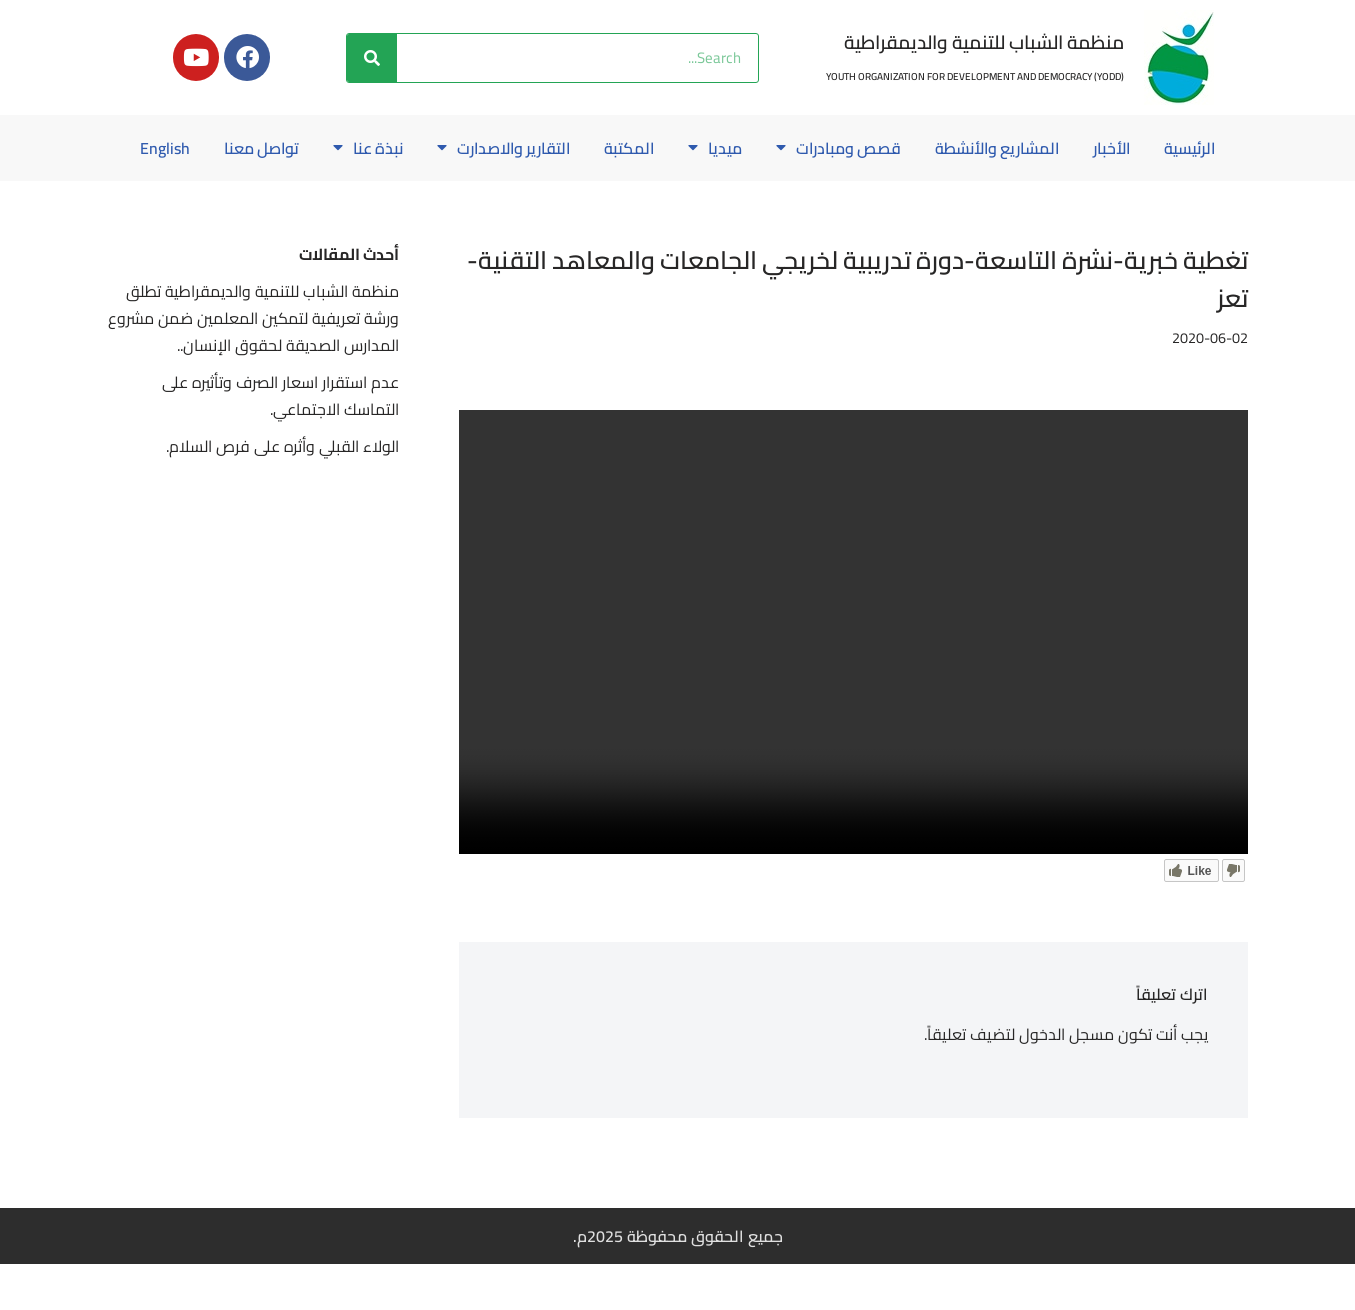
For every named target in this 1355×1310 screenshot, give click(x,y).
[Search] (372, 58)
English (678, 194)
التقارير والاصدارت (458, 148)
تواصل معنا (211, 148)
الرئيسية (1156, 148)
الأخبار (1076, 148)
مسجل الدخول (1065, 1080)
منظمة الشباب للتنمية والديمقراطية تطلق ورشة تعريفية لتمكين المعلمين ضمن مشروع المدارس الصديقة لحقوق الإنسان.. (262, 364)
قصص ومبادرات (797, 148)
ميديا (673, 148)
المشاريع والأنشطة (959, 148)
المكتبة (586, 148)
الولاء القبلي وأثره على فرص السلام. (282, 493)
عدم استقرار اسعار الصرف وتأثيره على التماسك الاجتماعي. (279, 442)
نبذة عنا (319, 148)
